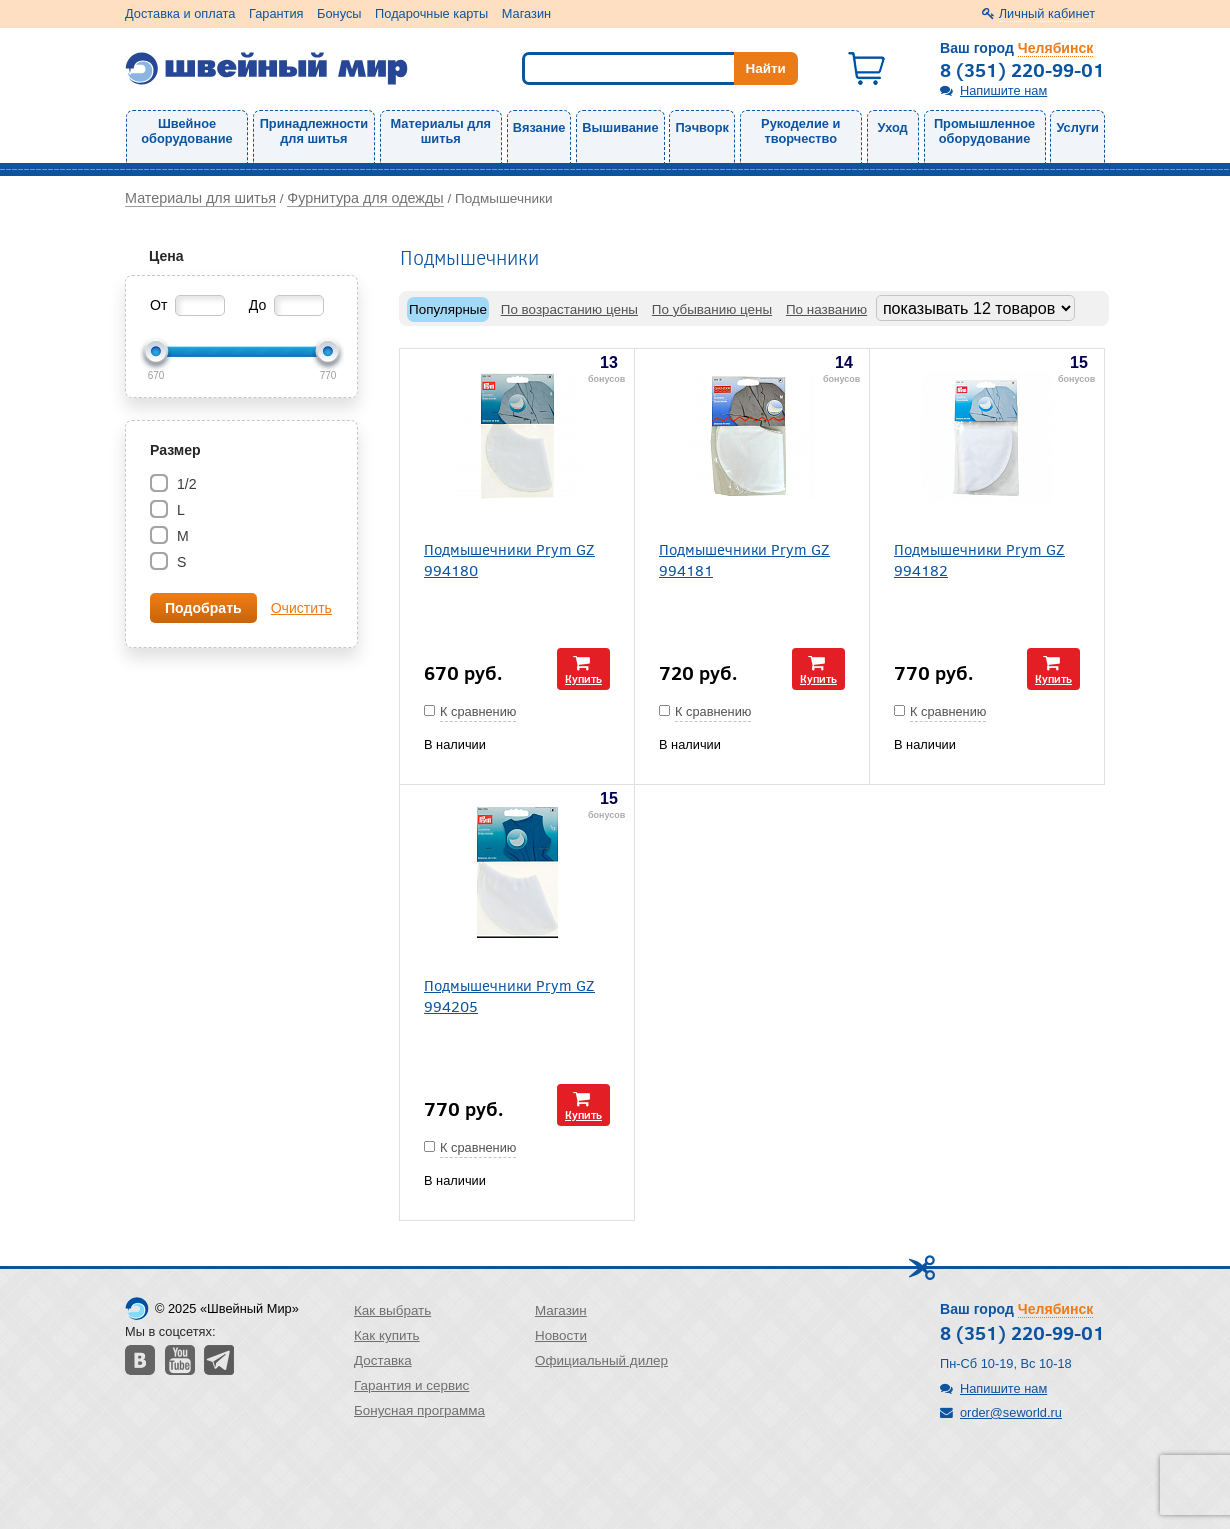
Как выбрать (392, 1310)
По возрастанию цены (569, 309)
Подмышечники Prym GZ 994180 (509, 559)
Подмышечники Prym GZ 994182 (979, 559)
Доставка (383, 1360)
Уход (893, 127)
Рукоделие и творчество (800, 131)
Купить (583, 678)
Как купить (387, 1335)
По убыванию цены (712, 309)
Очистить (301, 608)
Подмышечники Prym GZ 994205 (509, 995)
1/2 (184, 484)
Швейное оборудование (186, 131)
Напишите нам (1003, 90)
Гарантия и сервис (411, 1385)
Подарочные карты (431, 13)
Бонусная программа (419, 1410)
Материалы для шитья (441, 131)
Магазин (526, 13)
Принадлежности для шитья (314, 131)
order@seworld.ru (1011, 1412)
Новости (561, 1335)
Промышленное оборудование (984, 131)
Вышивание (620, 127)
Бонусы (339, 13)
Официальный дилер (601, 1360)
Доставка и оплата (180, 13)
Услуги (1077, 127)
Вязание (539, 127)
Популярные (448, 309)
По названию (826, 309)
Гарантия (276, 13)
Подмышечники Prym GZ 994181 (744, 559)
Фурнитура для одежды (365, 198)
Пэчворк (701, 127)
